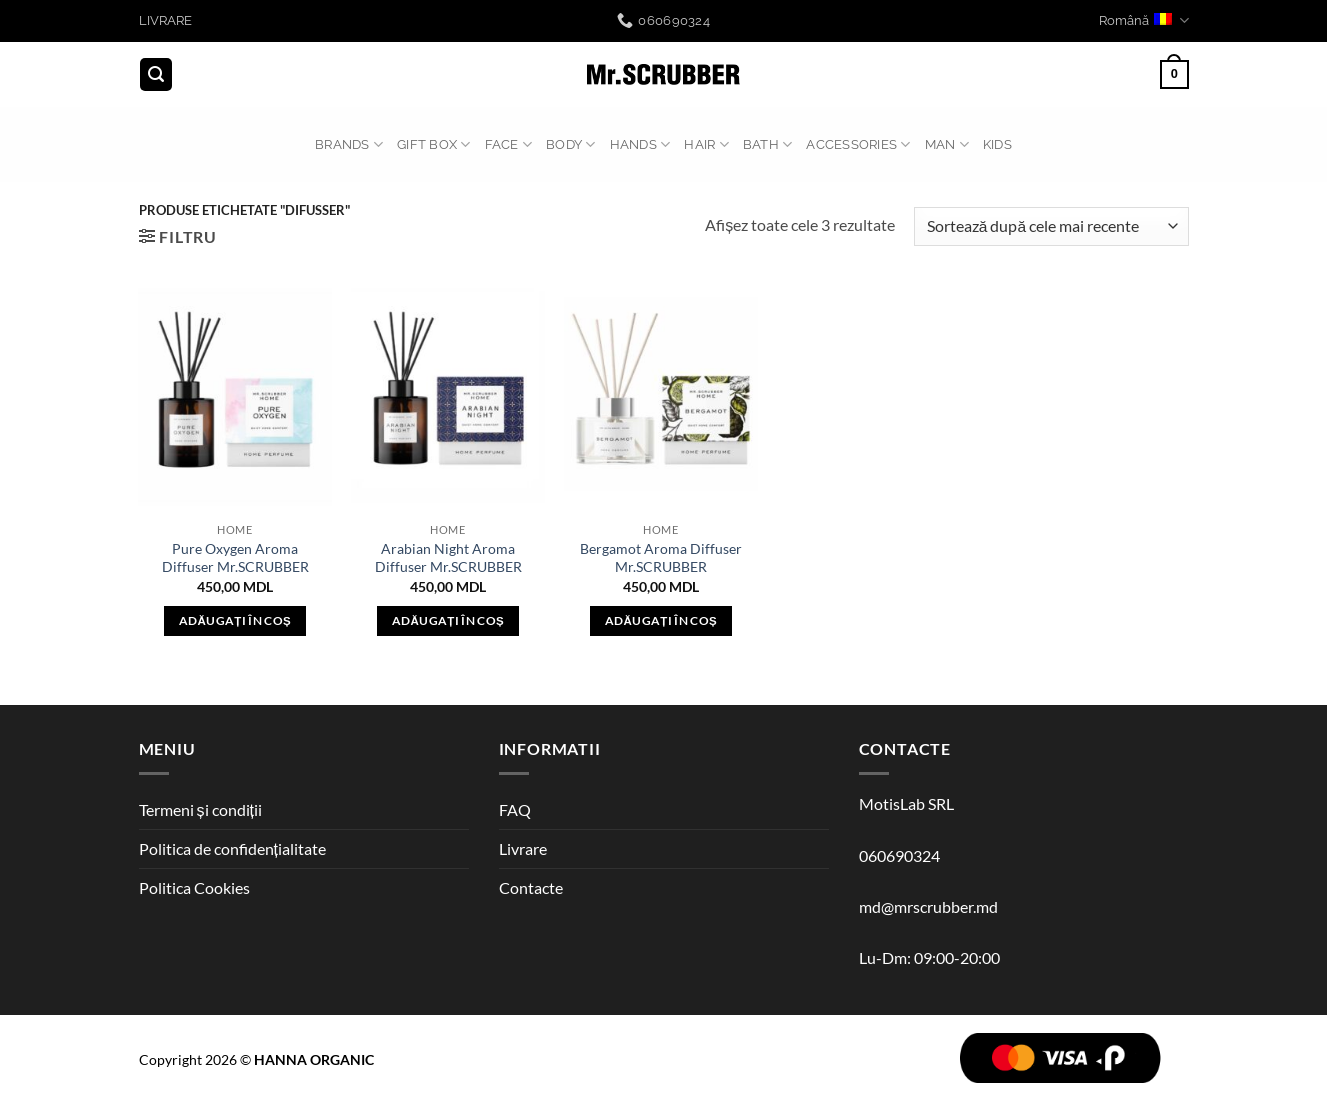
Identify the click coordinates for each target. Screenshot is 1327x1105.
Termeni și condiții (200, 809)
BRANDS (349, 144)
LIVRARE (165, 20)
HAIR (706, 144)
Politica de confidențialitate (232, 848)
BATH (767, 144)
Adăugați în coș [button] (235, 620)
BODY (570, 144)
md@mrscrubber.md (928, 906)
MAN (947, 144)
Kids (997, 144)
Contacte (531, 887)
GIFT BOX (434, 144)
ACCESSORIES (858, 144)
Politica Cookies (194, 887)
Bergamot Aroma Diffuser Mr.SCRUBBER (661, 558)
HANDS (640, 144)
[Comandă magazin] (1051, 226)
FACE (508, 144)
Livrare (523, 848)
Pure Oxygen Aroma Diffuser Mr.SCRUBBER (235, 558)
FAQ (515, 809)
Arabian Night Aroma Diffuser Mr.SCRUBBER (448, 558)
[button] (156, 74)
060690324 (899, 855)
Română (1143, 20)
